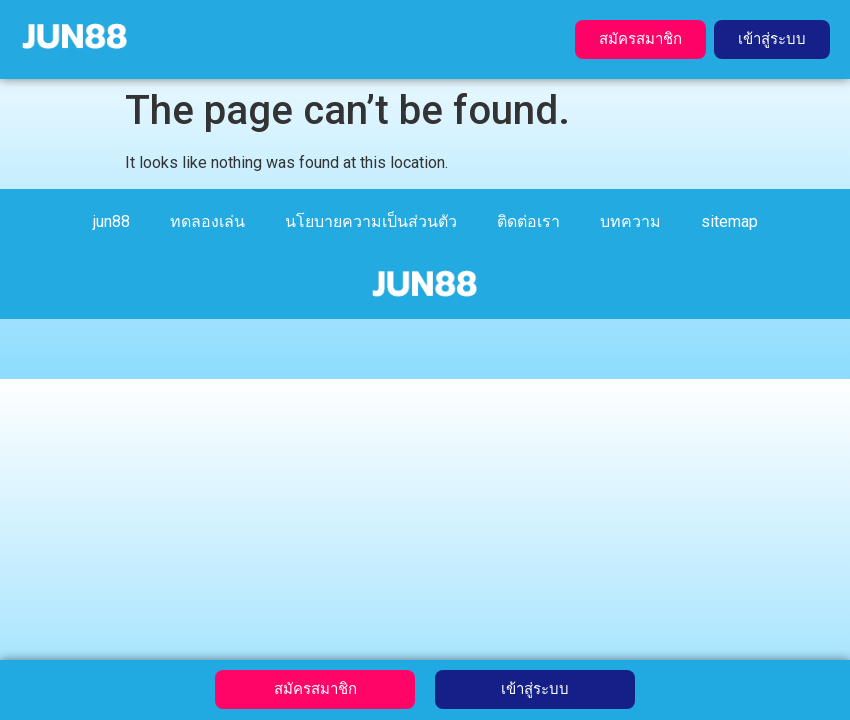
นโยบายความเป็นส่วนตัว (371, 221)
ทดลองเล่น (207, 221)
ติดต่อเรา (528, 221)
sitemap (729, 221)
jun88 (111, 221)
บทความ (630, 221)
